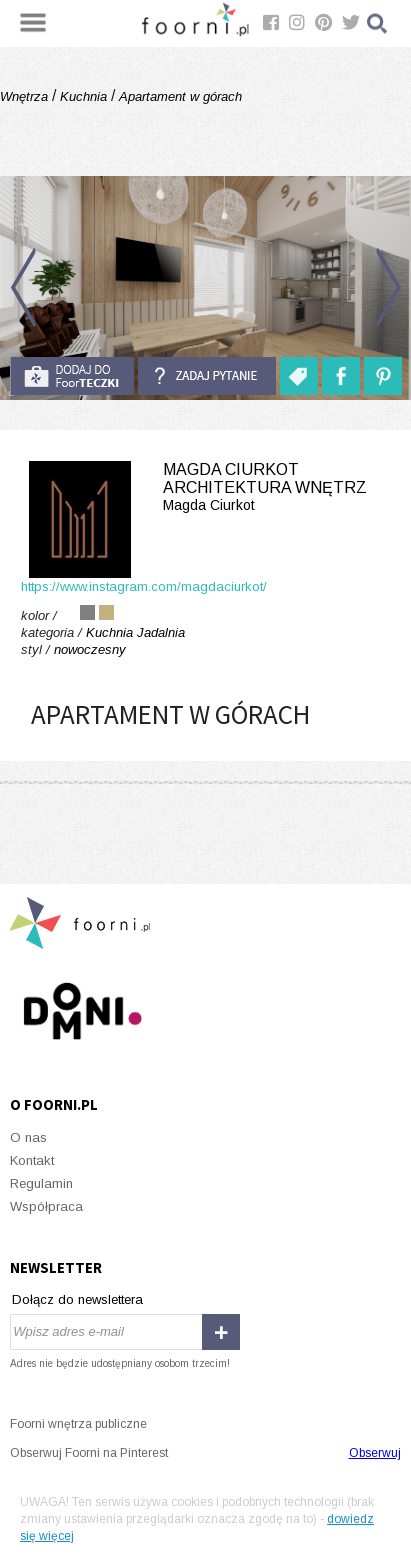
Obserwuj (375, 1453)
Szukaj (378, 23)
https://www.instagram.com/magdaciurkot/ (144, 586)
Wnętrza (26, 96)
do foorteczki (72, 376)
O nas (28, 1137)
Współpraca (46, 1206)
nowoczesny (90, 649)
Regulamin (41, 1183)
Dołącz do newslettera (77, 1299)
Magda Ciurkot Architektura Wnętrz (205, 487)
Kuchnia (83, 96)
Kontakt (32, 1160)
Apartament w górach (178, 96)
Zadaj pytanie (207, 376)
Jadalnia (161, 632)
